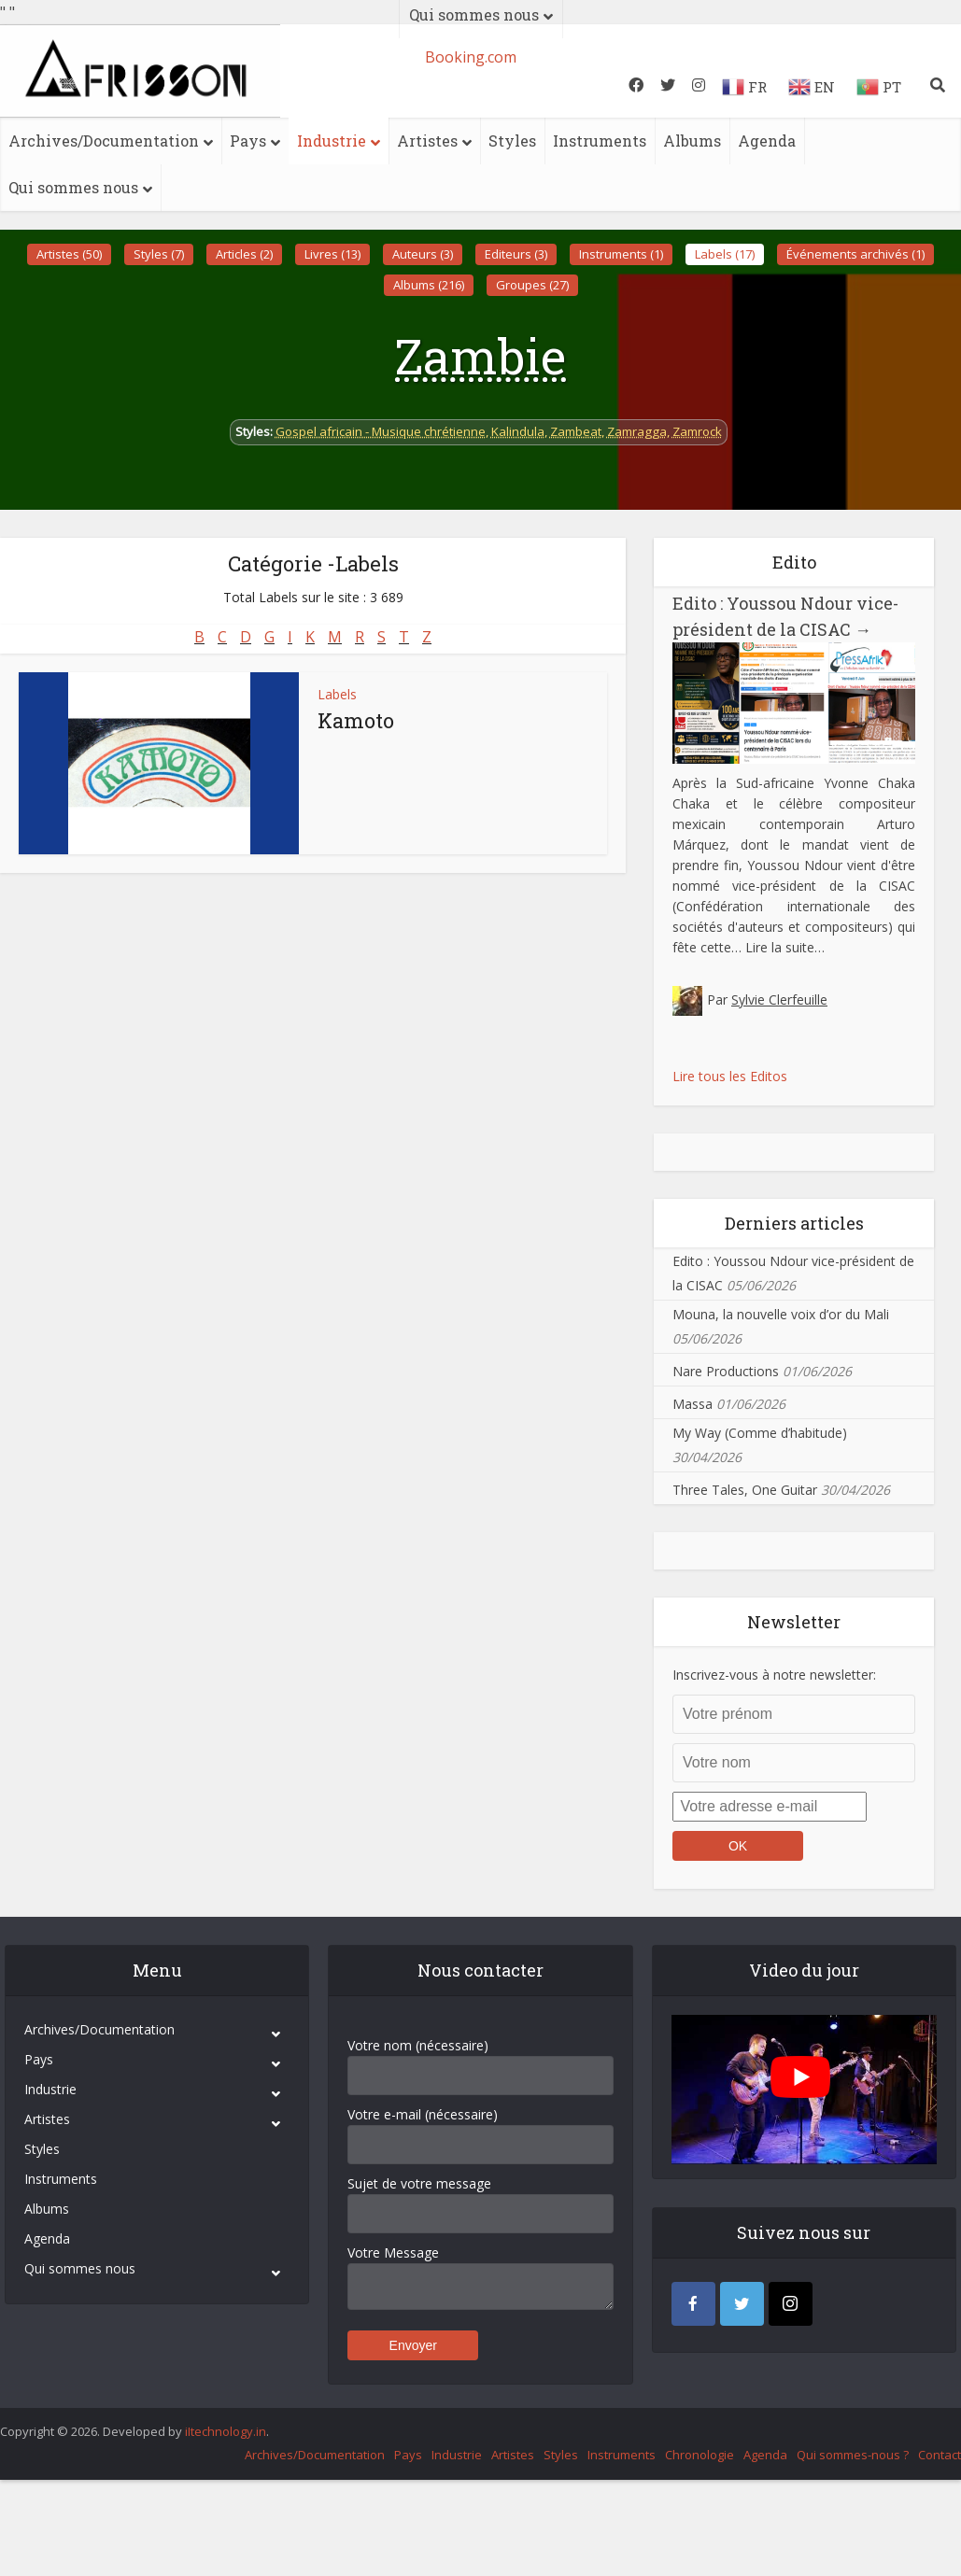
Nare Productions (725, 1371)
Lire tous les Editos (729, 1076)
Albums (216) (428, 284)
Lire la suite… (785, 947)
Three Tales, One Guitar (744, 1490)
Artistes (427, 140)
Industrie (331, 140)
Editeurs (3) (516, 254)
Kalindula (517, 431)
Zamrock (697, 431)
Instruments (599, 140)
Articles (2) (244, 254)
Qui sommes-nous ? (853, 2454)
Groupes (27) (532, 284)
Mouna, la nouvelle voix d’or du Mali (780, 1314)
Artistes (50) (69, 254)
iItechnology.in (225, 2431)
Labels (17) (725, 254)
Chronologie (699, 2454)
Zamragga (637, 431)
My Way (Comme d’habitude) (759, 1433)
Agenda (767, 140)
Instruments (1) (621, 254)
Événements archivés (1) (855, 254)
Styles (512, 140)
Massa (692, 1404)
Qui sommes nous (73, 187)
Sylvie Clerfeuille (779, 999)
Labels (337, 694)
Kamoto (356, 720)
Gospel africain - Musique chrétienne (381, 431)
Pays (248, 140)
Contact (939, 2454)
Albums (692, 140)
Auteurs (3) (422, 254)
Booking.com (470, 57)
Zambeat (575, 431)
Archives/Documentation (103, 140)
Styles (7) (159, 254)
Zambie (480, 355)
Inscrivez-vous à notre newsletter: (774, 1674)
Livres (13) (332, 254)
